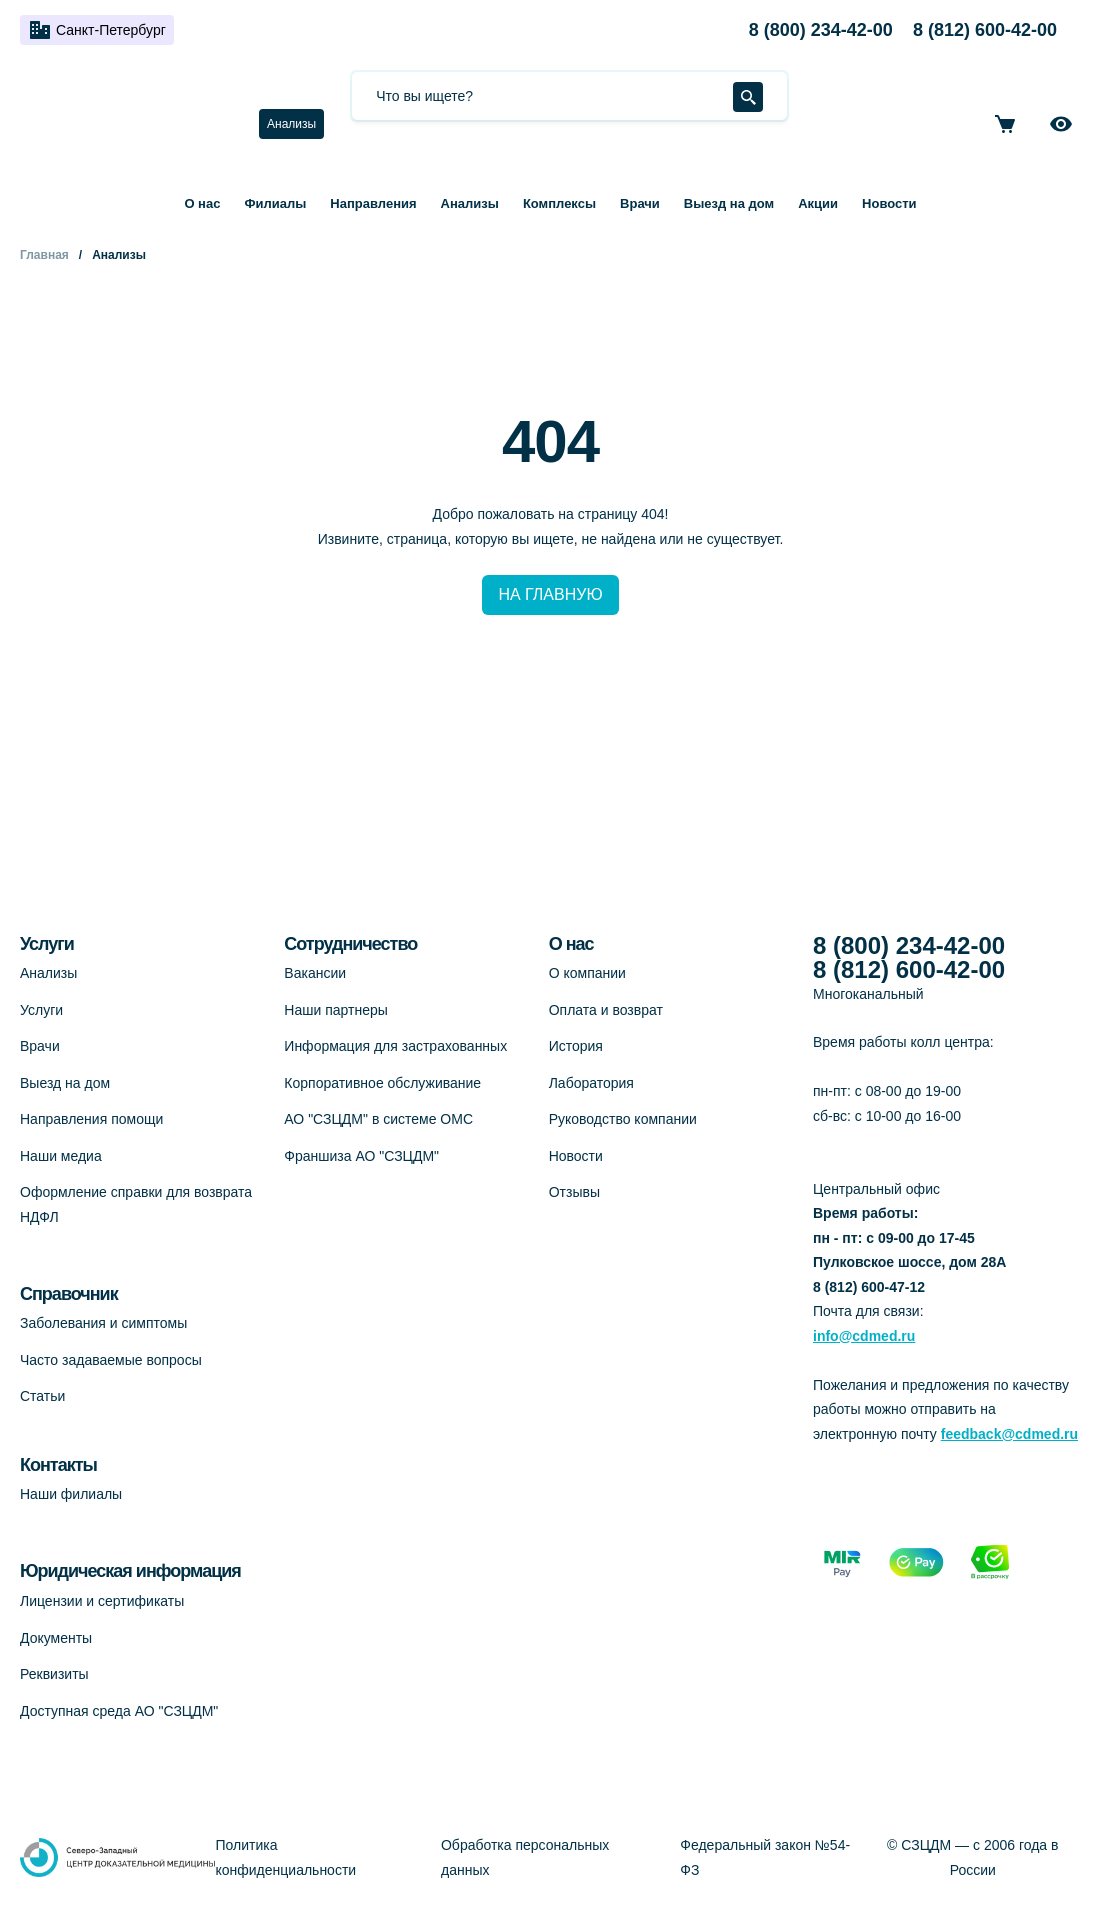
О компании (587, 973)
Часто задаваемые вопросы (111, 1360)
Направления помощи (91, 1119)
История (576, 1046)
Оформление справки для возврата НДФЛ (136, 1204)
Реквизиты (54, 1674)
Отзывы (574, 1192)
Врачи (640, 203)
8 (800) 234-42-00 (821, 30)
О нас (202, 203)
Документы (56, 1638)
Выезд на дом (729, 203)
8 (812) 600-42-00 (985, 30)
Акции (818, 203)
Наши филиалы (71, 1494)
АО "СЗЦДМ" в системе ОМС (378, 1119)
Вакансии (315, 973)
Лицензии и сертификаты (102, 1601)
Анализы (291, 124)
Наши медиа (61, 1156)
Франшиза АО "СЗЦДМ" (361, 1156)
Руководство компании (623, 1119)
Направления (373, 203)
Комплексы (559, 203)
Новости (889, 203)
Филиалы (275, 203)
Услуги (41, 1010)
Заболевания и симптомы (103, 1323)
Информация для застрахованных (395, 1046)
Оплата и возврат (606, 1010)
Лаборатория (591, 1083)
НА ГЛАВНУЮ (550, 594)
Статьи (42, 1396)
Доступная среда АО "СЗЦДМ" (119, 1711)
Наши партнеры (335, 1010)
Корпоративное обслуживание (382, 1083)
